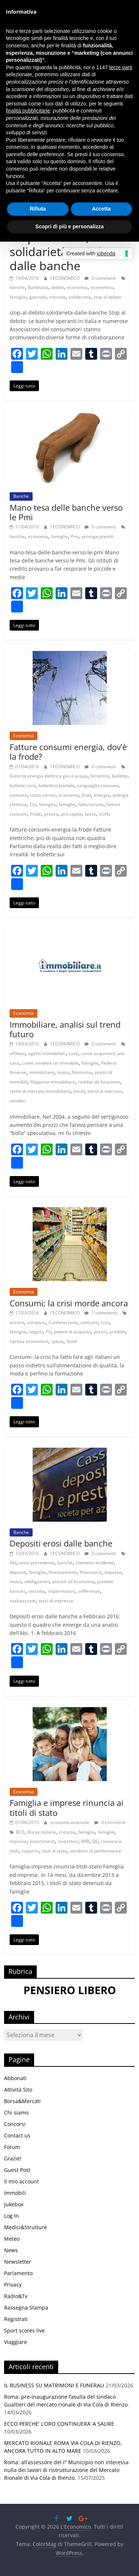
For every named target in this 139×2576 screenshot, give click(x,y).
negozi (36, 1332)
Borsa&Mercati (22, 2101)
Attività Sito (18, 2089)
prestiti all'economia (73, 1581)
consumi (18, 795)
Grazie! (12, 2158)
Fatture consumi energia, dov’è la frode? (68, 751)
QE (95, 1841)
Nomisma (82, 1072)
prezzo (51, 814)
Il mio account (21, 2181)
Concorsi (15, 2123)
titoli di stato (54, 1851)
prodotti (117, 1332)
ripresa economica (29, 1341)
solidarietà (79, 297)
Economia (23, 735)
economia (77, 287)
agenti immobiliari (47, 1053)
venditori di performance (95, 1851)
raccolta (36, 1591)
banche (17, 287)
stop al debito (107, 297)
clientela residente (95, 1562)
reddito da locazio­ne (99, 1082)
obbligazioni (36, 1581)
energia (102, 795)
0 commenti (100, 278)
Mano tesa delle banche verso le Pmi (66, 512)
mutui (63, 1072)
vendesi (18, 1101)
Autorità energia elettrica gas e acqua (48, 776)
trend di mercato (104, 1091)
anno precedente (36, 1562)
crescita (67, 1832)
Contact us (17, 2135)
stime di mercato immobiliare (40, 1091)
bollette (120, 776)
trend (79, 1091)
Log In (11, 2215)
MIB (85, 1841)
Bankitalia (38, 287)
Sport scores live (24, 2330)
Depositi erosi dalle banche (61, 1543)
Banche (21, 496)
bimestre (99, 776)
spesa (57, 1341)
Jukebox (13, 2204)
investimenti (42, 1841)
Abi (13, 1562)
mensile (57, 297)
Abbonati (15, 2078)
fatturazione (90, 804)
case (73, 1053)
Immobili (15, 2192)
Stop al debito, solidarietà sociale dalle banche (59, 251)
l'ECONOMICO (65, 278)
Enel (86, 795)
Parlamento (18, 2273)
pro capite (71, 814)
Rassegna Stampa (26, 2307)
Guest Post (17, 2169)
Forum (12, 2146)
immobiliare (41, 1072)
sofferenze (89, 1591)
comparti (36, 1322)
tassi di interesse (56, 1601)
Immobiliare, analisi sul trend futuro (65, 1029)
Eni (33, 804)
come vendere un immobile (50, 1063)
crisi (105, 1322)
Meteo (12, 2238)
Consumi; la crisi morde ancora (69, 1303)
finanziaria (91, 1572)
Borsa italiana (41, 1832)
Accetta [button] (101, 209)
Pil (48, 1332)
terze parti (120, 67)
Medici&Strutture (25, 2227)
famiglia (47, 804)
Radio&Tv (15, 2296)
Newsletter (17, 2261)
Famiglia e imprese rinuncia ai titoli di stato (66, 1807)
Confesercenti (63, 1322)
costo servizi (43, 795)
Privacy (12, 2284)
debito (57, 287)
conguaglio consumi (97, 785)
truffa (104, 814)
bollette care (23, 785)
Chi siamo (16, 2112)
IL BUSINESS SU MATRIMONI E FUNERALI (54, 2385)
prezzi (100, 1332)
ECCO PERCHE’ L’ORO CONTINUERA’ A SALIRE (59, 2423)
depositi (18, 1572)
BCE (20, 1832)
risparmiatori (61, 1591)
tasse (90, 814)
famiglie (18, 297)
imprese (113, 1572)
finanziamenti (63, 1572)
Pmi (75, 536)
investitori (68, 1841)
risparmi (30, 1851)
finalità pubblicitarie (28, 111)
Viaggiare (15, 2341)
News (11, 2250)
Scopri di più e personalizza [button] (69, 226)
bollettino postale (56, 785)
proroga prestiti (98, 536)
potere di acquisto (72, 1332)
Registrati (16, 2319)
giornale (37, 297)
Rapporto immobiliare (52, 1082)
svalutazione (23, 1601)
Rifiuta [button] (38, 209)
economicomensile (70, 1822)
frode (35, 814)
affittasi (17, 1053)
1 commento (101, 1313)
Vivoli (71, 1341)
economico (101, 287)
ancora (17, 1322)
